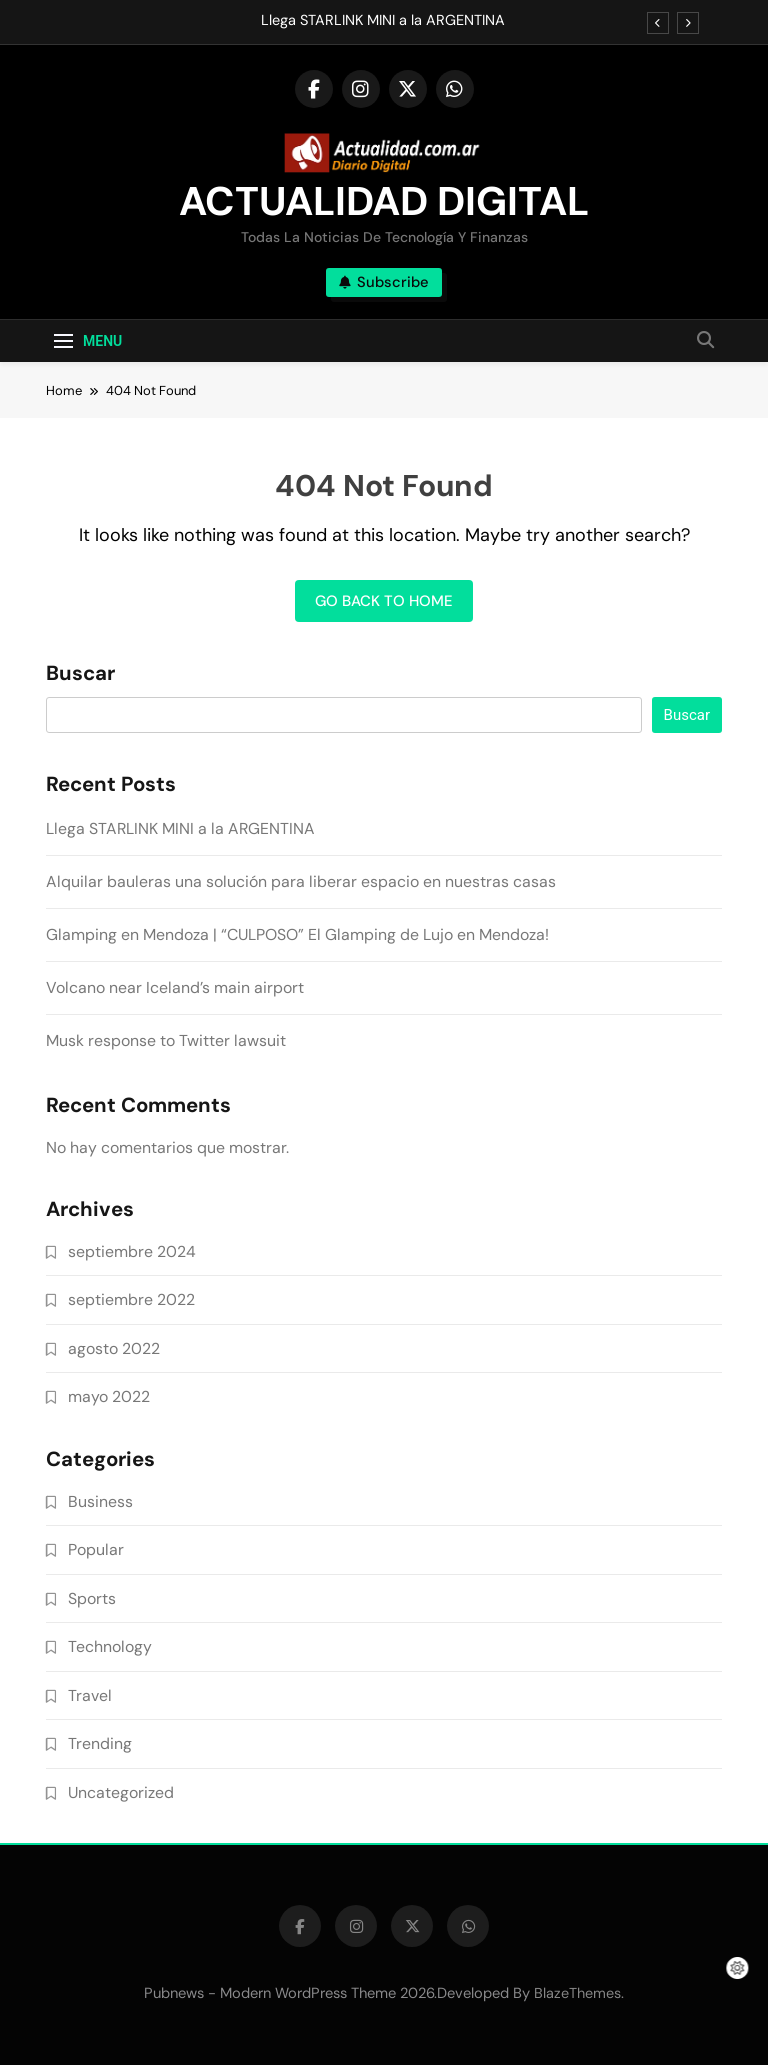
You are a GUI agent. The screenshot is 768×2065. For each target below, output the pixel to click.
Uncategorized (121, 1792)
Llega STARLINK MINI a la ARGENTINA (383, 21)
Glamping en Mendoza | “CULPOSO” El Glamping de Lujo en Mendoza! (297, 934)
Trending (100, 1743)
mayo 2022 (109, 1396)
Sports (92, 1598)
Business (100, 1501)
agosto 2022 (114, 1348)
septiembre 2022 (131, 1299)
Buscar (80, 674)
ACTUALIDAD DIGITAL (384, 201)
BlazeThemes (577, 1993)
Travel (90, 1695)
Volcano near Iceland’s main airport (175, 987)
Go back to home (384, 601)
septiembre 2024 (132, 1251)
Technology (110, 1646)
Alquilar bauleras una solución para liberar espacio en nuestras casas (301, 881)
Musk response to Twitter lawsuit (166, 1040)
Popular (96, 1549)
